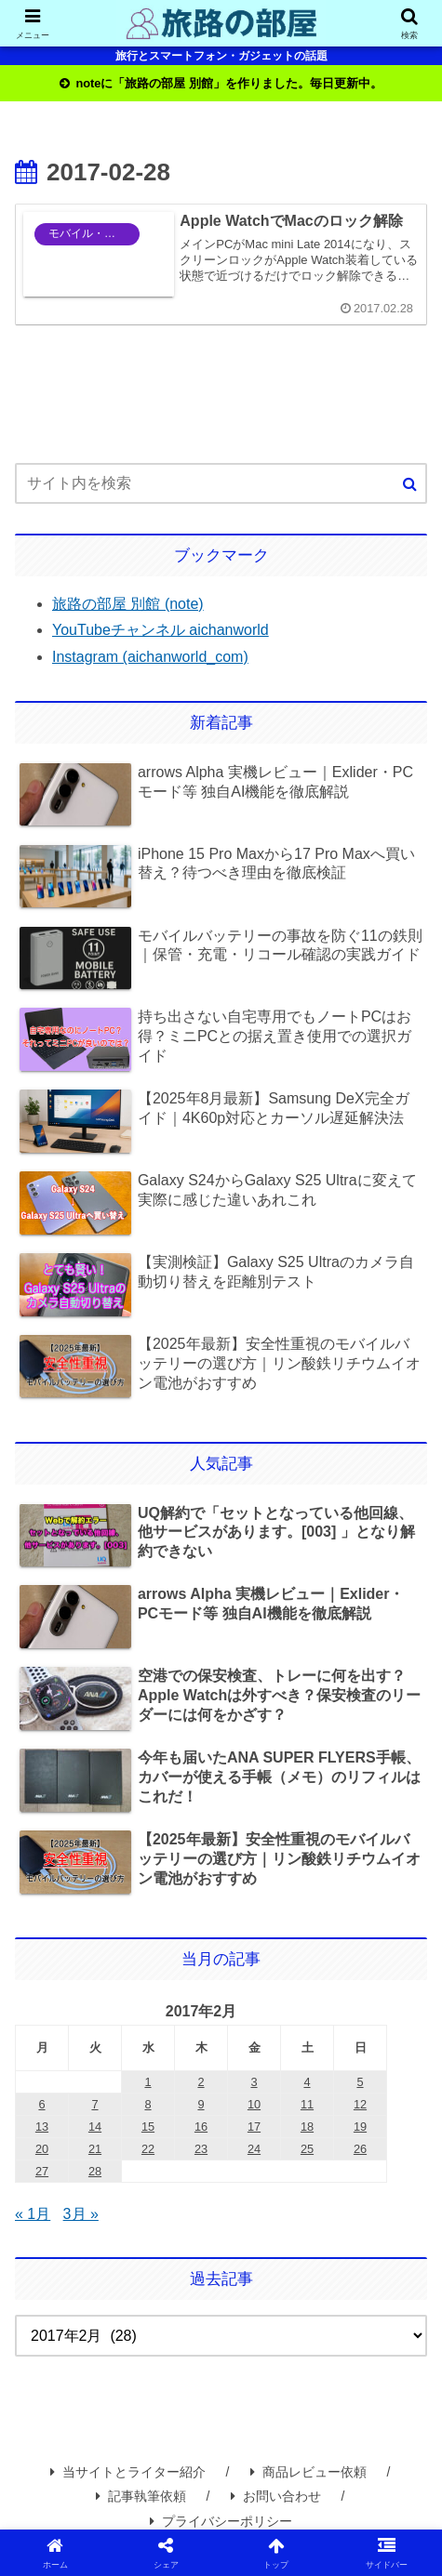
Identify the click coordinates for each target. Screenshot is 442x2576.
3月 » (81, 2214)
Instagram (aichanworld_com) (150, 657)
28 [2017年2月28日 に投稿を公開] (94, 2171)
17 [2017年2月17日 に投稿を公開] (254, 2126)
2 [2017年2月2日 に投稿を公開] (200, 2082)
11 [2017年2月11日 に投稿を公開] (307, 2104)
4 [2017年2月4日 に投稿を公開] (306, 2082)
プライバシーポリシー (221, 2521)
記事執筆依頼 (141, 2496)
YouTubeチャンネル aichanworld (160, 630)
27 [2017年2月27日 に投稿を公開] (41, 2171)
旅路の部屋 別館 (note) (128, 604)
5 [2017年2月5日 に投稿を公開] (359, 2082)
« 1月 (32, 2214)
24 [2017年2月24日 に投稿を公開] (254, 2149)
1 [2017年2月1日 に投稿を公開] (147, 2082)
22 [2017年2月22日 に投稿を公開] (147, 2149)
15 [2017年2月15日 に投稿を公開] (147, 2126)
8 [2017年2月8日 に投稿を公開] (147, 2104)
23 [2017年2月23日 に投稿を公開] (201, 2149)
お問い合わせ (276, 2496)
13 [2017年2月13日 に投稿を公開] (41, 2126)
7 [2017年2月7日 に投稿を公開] (94, 2104)
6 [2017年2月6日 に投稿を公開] (41, 2104)
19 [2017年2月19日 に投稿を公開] (360, 2126)
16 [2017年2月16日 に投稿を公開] (201, 2126)
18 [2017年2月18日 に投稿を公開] (307, 2126)
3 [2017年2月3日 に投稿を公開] (253, 2082)
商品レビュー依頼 (308, 2471)
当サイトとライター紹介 (128, 2471)
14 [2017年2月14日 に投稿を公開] (94, 2126)
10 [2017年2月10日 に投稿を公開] (254, 2104)
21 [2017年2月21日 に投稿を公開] (94, 2149)
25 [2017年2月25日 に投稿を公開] (307, 2149)
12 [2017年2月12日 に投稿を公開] (360, 2104)
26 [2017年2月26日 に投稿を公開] (360, 2149)
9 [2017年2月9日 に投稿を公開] (200, 2104)
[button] (409, 484)
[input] (221, 483)
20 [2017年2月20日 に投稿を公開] (41, 2149)
